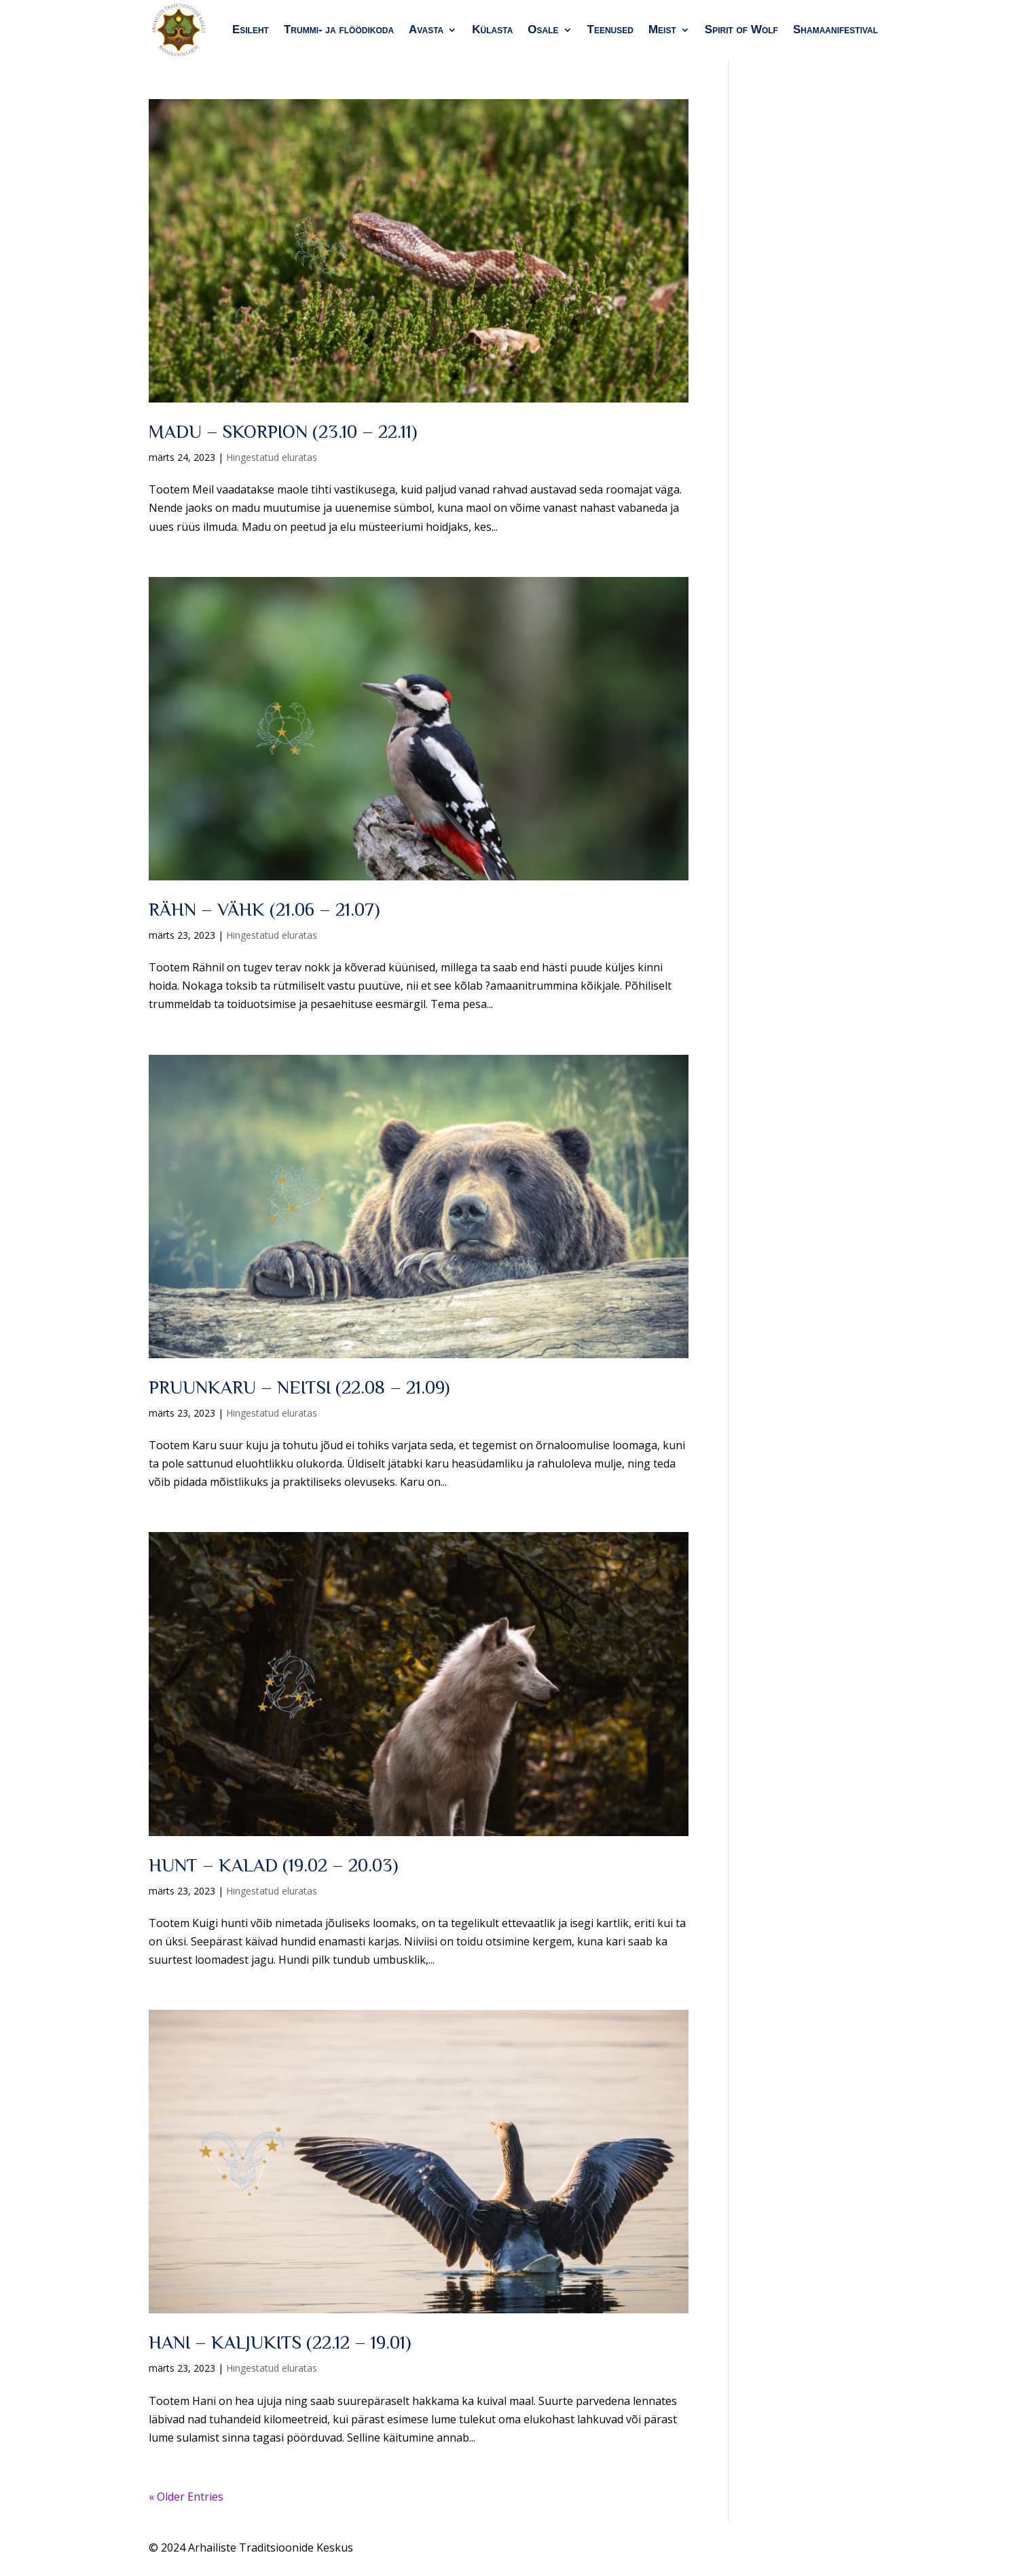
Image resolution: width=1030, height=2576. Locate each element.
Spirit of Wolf (741, 29)
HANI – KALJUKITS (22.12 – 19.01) (280, 2342)
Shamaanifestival (835, 29)
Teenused (610, 29)
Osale (543, 29)
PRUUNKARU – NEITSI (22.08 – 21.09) (299, 1387)
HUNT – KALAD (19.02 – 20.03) (273, 1865)
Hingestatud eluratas (271, 457)
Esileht (250, 29)
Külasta (492, 29)
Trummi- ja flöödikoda (339, 29)
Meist (662, 29)
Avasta (426, 29)
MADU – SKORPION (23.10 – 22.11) (283, 432)
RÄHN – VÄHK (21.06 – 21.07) (264, 909)
